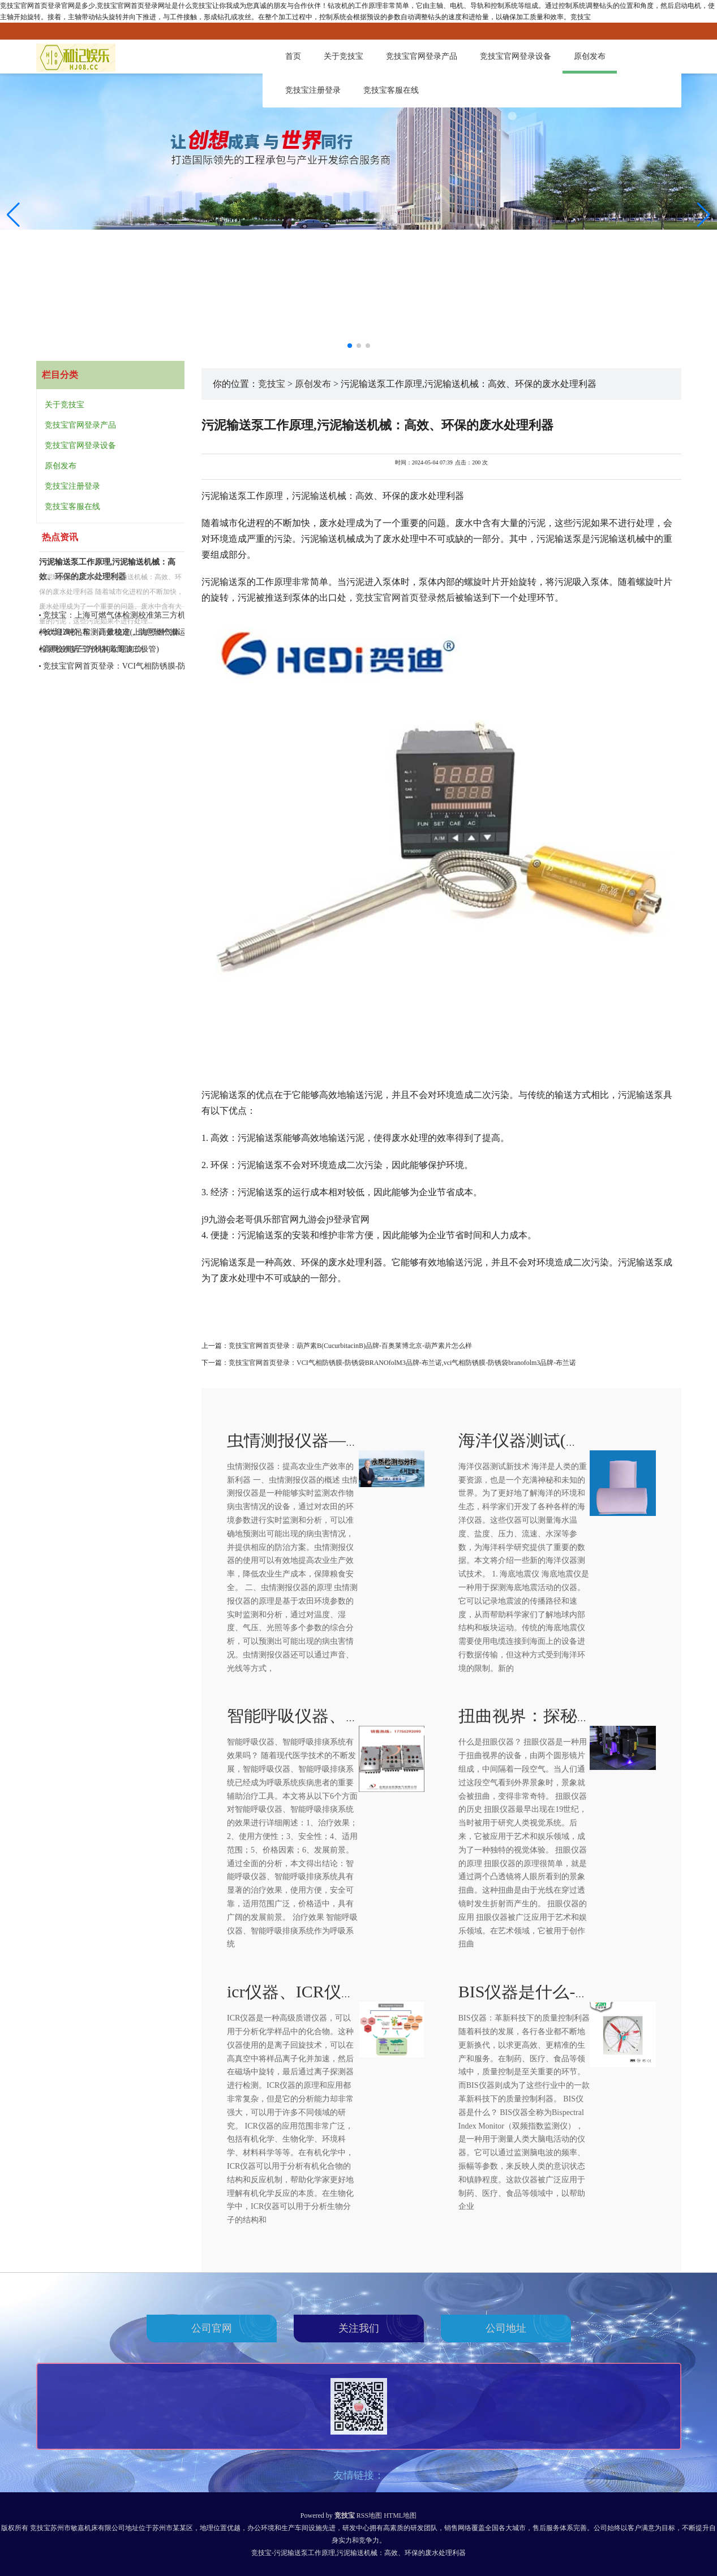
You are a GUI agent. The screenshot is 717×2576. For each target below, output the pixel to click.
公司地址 (506, 2328)
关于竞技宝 (343, 56)
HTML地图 (400, 2515)
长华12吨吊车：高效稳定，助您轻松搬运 (114, 632)
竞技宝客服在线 (391, 90)
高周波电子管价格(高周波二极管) (101, 649)
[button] (703, 215)
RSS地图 (369, 2515)
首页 (293, 56)
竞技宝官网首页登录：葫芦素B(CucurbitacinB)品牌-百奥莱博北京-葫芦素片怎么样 (350, 1346)
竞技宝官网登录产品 (421, 56)
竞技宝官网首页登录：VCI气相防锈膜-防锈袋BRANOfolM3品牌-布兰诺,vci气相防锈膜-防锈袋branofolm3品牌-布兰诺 (402, 1363)
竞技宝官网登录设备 (515, 56)
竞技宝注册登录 (313, 90)
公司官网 (211, 2328)
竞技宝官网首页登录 (396, 597)
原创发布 (590, 56)
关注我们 (358, 2328)
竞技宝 (271, 384)
